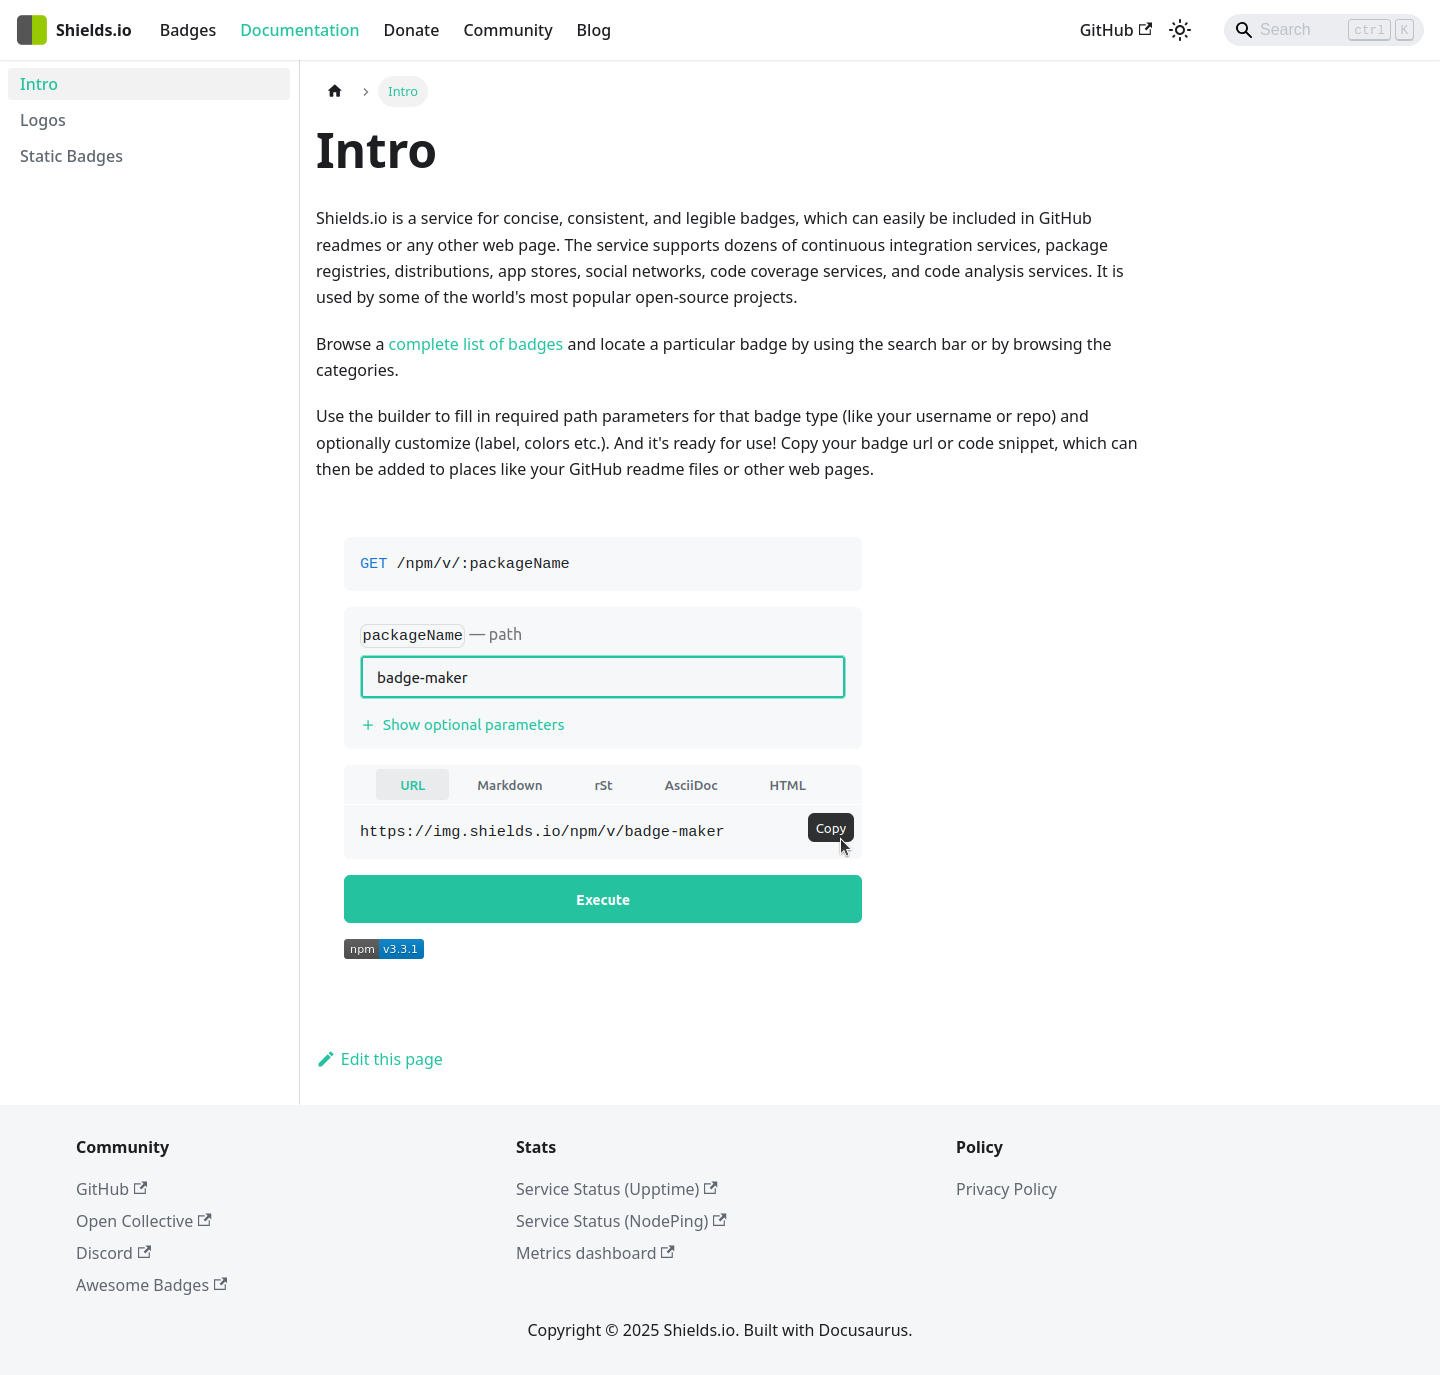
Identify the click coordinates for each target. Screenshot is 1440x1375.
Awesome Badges (151, 1285)
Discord (113, 1253)
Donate (411, 30)
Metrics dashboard (595, 1253)
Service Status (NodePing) (621, 1221)
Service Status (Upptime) (617, 1189)
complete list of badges (476, 344)
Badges (188, 30)
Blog (594, 30)
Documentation (299, 30)
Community (507, 30)
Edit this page (379, 1059)
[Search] (1324, 30)
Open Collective (144, 1221)
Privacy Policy (1006, 1189)
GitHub (1116, 30)
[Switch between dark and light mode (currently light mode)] (1180, 30)
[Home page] (335, 91)
